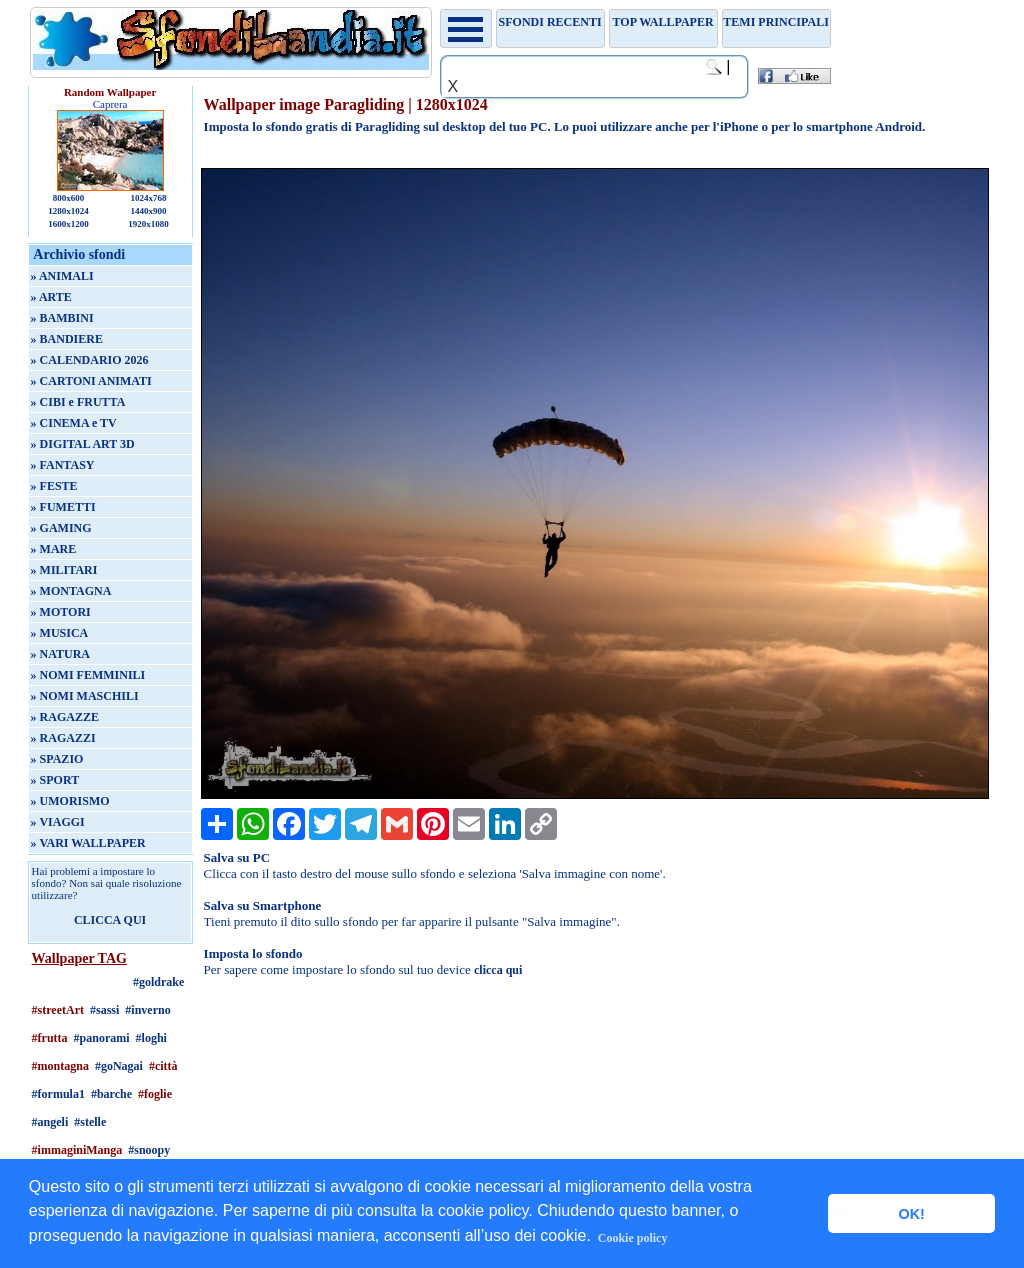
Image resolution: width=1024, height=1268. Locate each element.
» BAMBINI (62, 318)
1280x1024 (68, 211)
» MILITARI (64, 570)
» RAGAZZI (63, 738)
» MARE (54, 549)
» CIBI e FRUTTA (78, 402)
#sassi (104, 1010)
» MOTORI (61, 612)
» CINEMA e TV (74, 423)
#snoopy (149, 1150)
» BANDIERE (67, 339)
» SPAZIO (57, 759)
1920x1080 (148, 224)
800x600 (69, 198)
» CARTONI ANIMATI (91, 381)
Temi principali (775, 22)
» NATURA (60, 654)
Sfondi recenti (550, 22)
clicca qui (498, 970)
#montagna (60, 1066)
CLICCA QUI (110, 920)
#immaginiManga (77, 1150)
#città (163, 1066)
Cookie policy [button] (633, 1238)
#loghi (151, 1038)
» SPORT (55, 780)
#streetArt (58, 1010)
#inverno (147, 1010)
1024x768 (148, 198)
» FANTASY (63, 465)
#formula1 (58, 1094)
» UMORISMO (70, 801)
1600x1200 (68, 224)
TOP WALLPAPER (663, 22)
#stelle (90, 1122)
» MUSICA (60, 633)
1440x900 (148, 211)
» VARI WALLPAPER (88, 843)
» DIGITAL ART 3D (83, 444)
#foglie (155, 1094)
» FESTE (54, 486)
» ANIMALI (62, 276)
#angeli (50, 1122)
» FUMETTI (63, 507)
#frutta (50, 1038)
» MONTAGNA (71, 591)
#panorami (102, 1038)
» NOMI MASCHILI (85, 696)
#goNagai (119, 1066)
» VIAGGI (58, 822)
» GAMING (61, 528)
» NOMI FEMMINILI (88, 675)
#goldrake (158, 982)
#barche (111, 1094)
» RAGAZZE (65, 717)
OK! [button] (911, 1214)
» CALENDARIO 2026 (90, 360)
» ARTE (51, 297)
